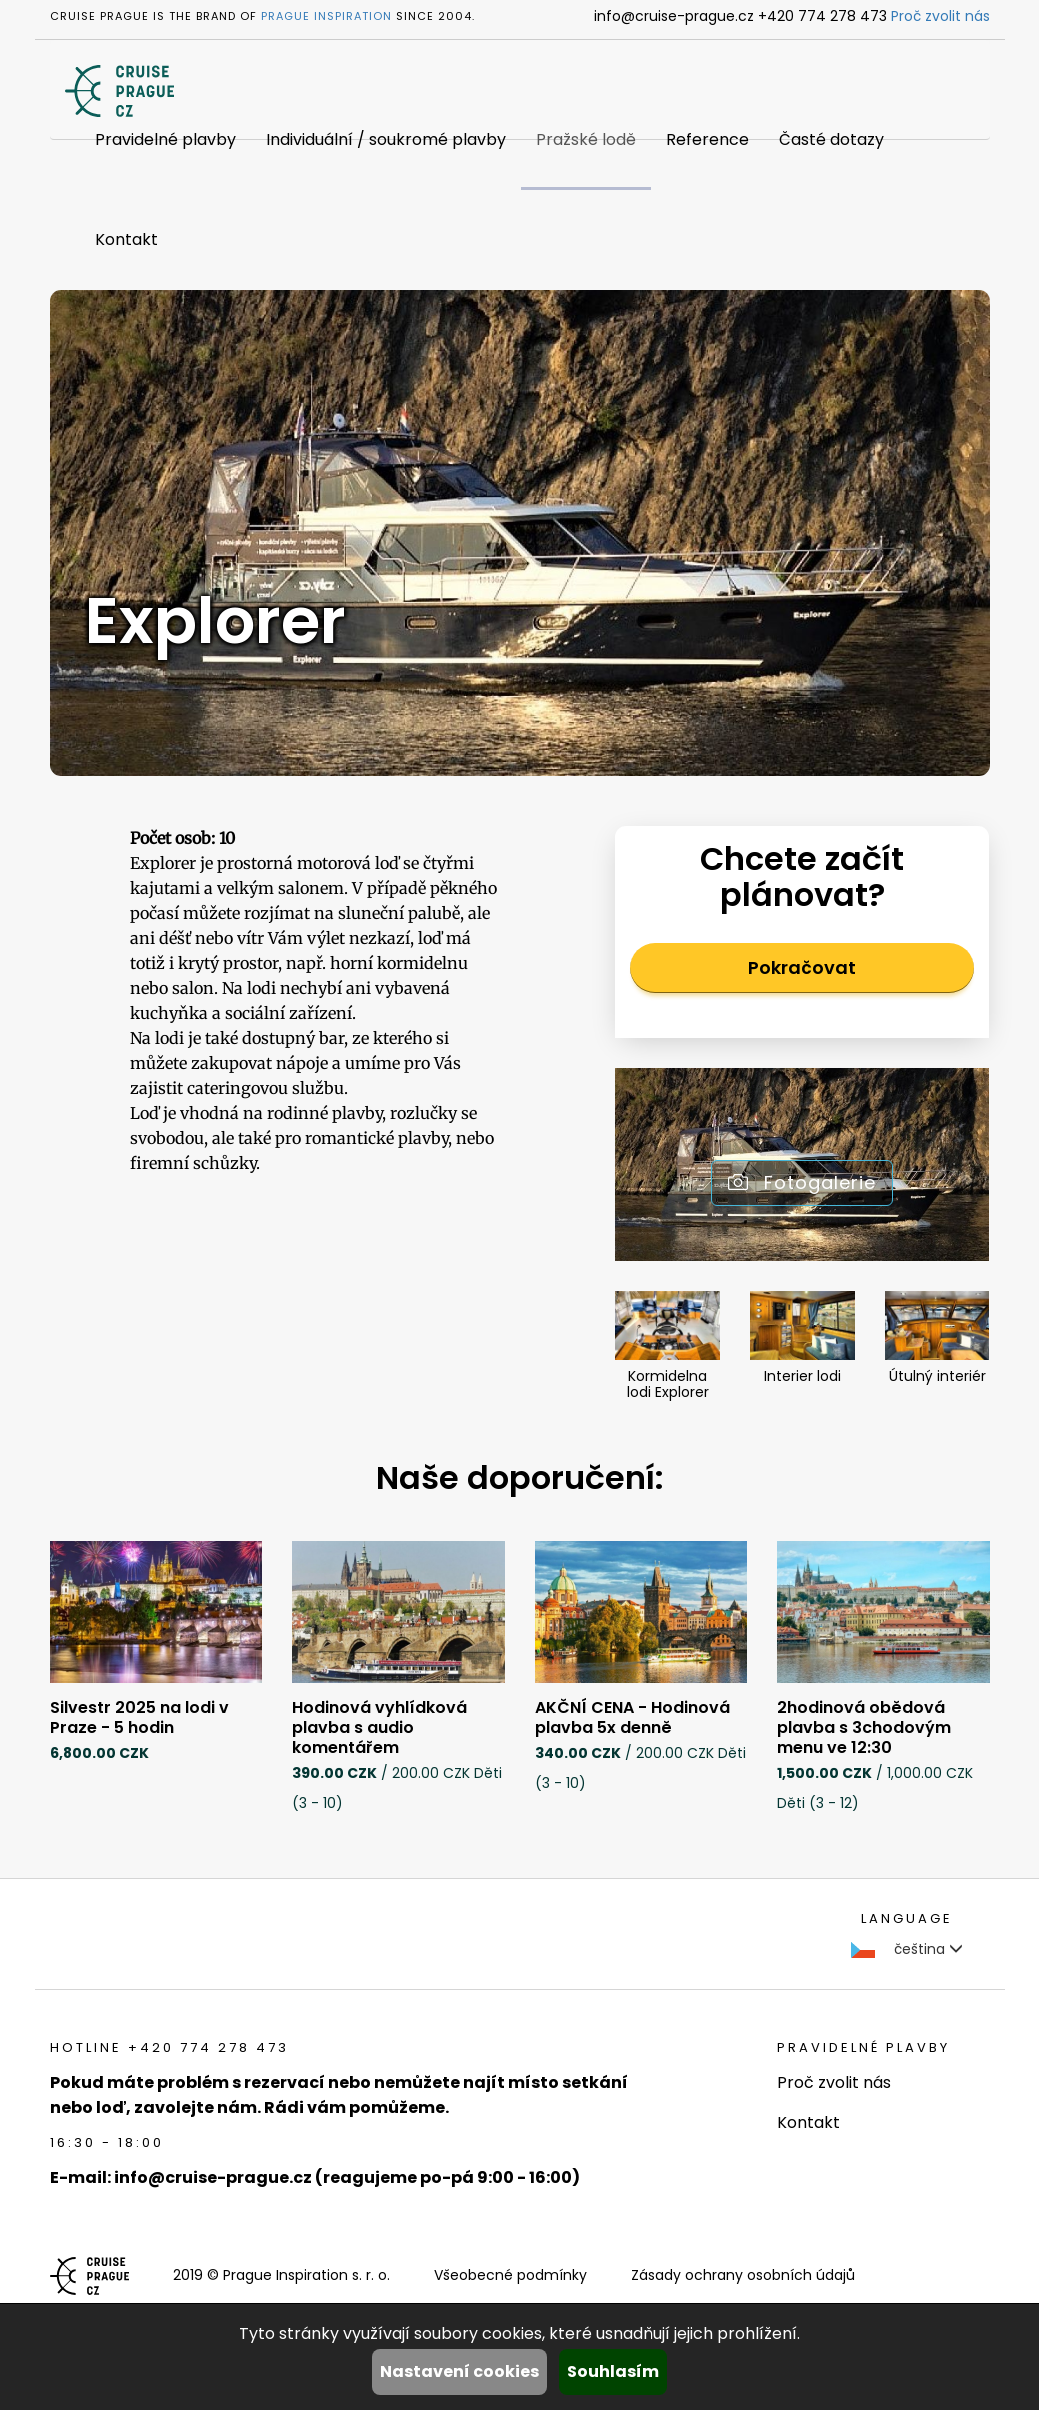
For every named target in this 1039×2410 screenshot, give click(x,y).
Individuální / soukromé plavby (386, 139)
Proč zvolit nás (940, 16)
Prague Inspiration (326, 16)
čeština (907, 1949)
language (907, 1918)
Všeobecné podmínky (510, 2275)
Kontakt (126, 239)
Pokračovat (802, 967)
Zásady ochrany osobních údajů (743, 2275)
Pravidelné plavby (165, 139)
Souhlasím (613, 2371)
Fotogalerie (802, 1182)
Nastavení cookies (459, 2371)
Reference (707, 139)
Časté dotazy (831, 139)
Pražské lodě (586, 139)
